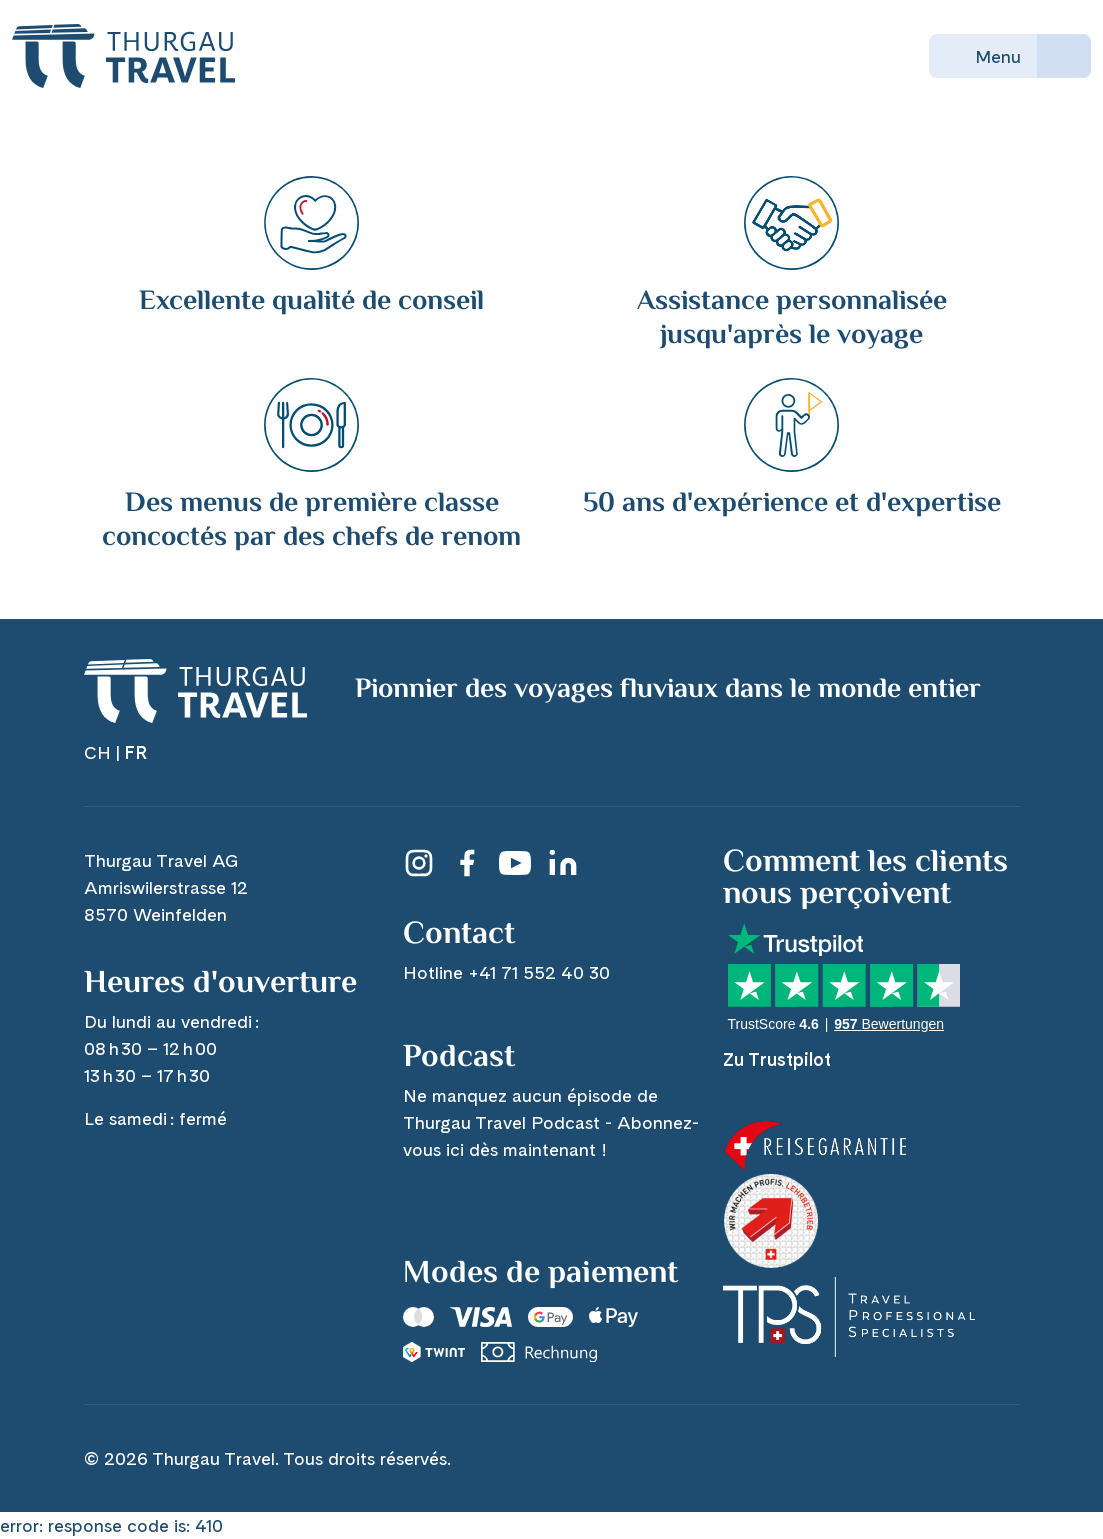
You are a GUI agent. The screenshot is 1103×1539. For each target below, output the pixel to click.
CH (97, 752)
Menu (983, 56)
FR (135, 752)
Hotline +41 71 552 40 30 (506, 972)
